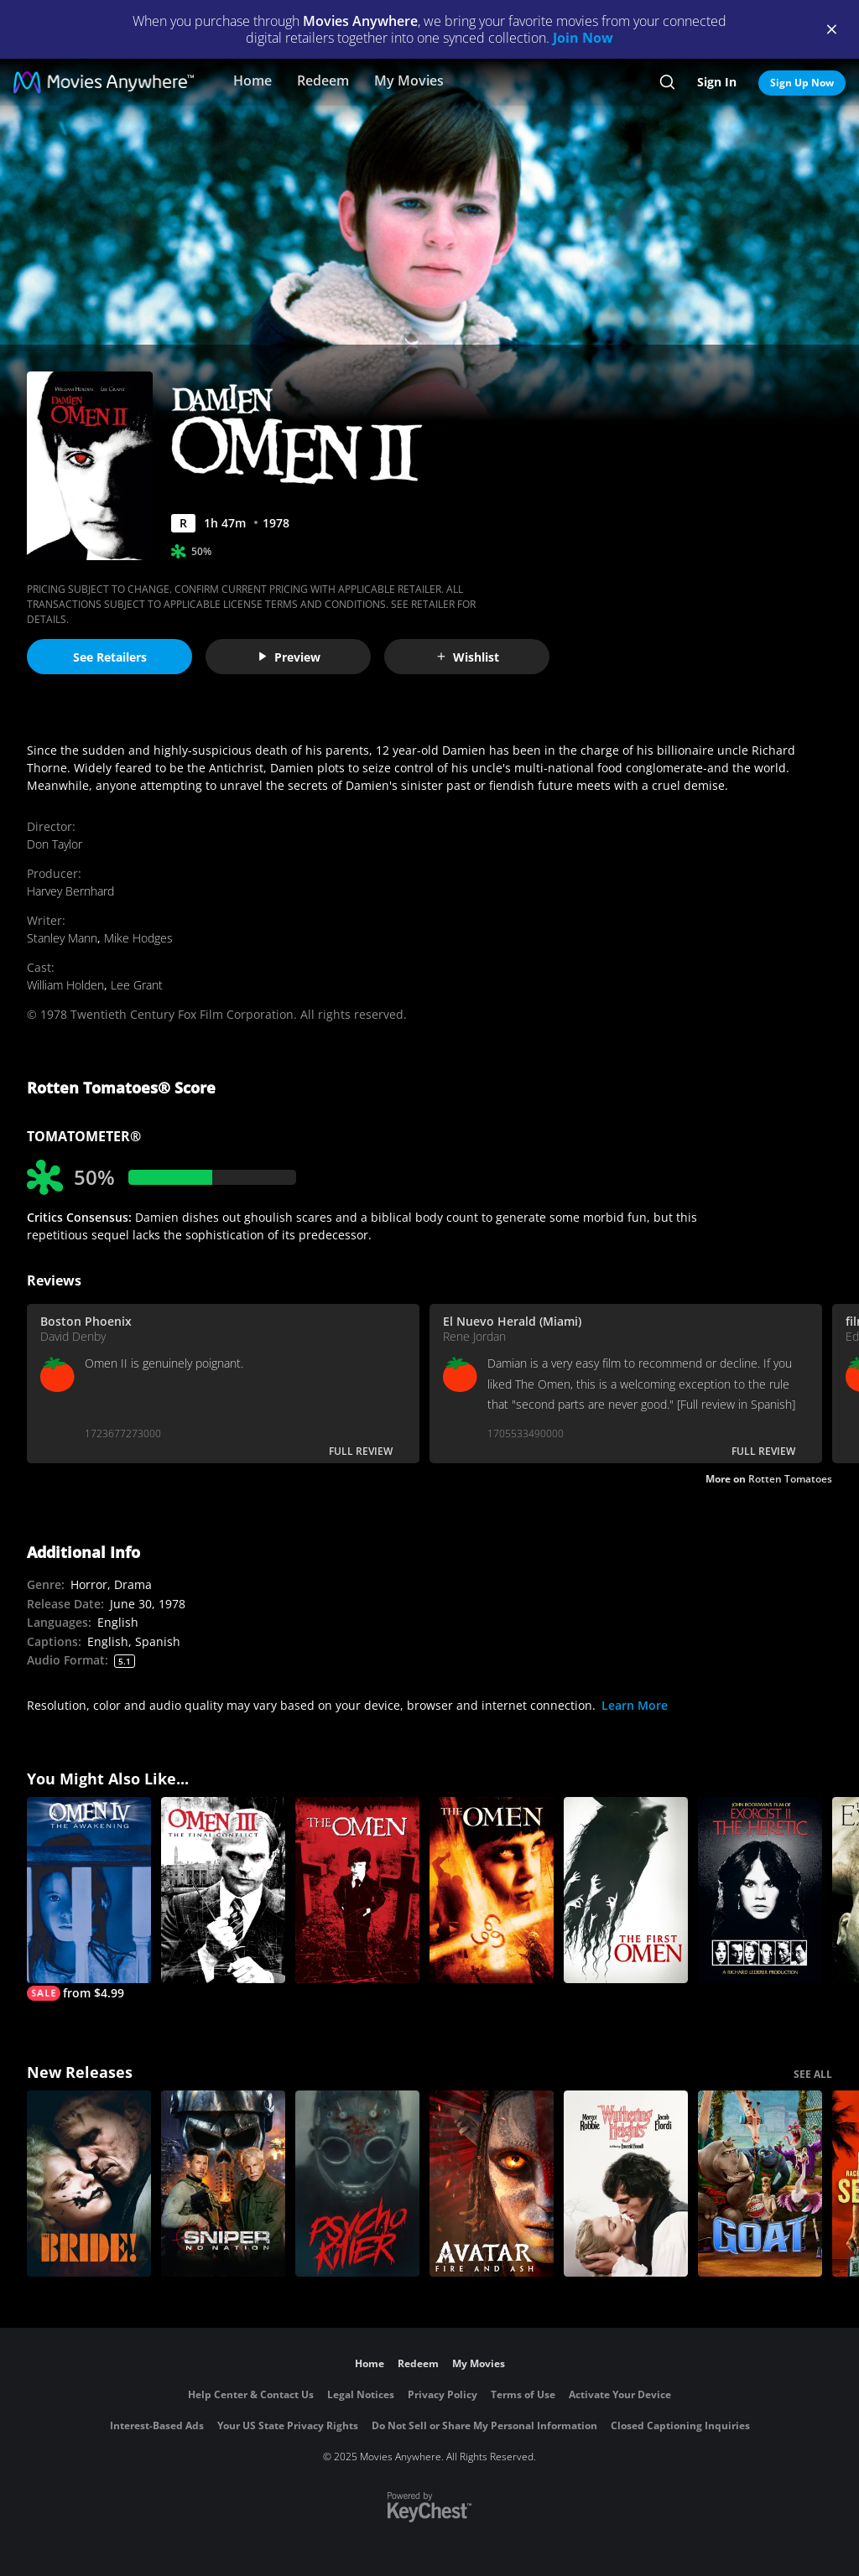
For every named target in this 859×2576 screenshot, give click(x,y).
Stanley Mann (62, 938)
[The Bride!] (89, 2183)
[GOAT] (760, 2183)
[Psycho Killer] (357, 2183)
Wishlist (467, 657)
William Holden (65, 985)
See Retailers (110, 657)
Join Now (583, 38)
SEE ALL (813, 2074)
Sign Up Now (802, 82)
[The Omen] (357, 1890)
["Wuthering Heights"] (626, 2183)
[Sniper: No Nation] (223, 2183)
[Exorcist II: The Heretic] (760, 1890)
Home (252, 80)
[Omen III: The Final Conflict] (223, 1890)
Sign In (717, 82)
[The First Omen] (626, 1890)
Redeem (323, 80)
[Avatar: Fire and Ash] (492, 2183)
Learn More (634, 1705)
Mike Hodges (138, 938)
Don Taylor (54, 844)
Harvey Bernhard (70, 891)
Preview (288, 657)
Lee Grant (137, 985)
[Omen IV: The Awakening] (89, 1899)
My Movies (409, 80)
